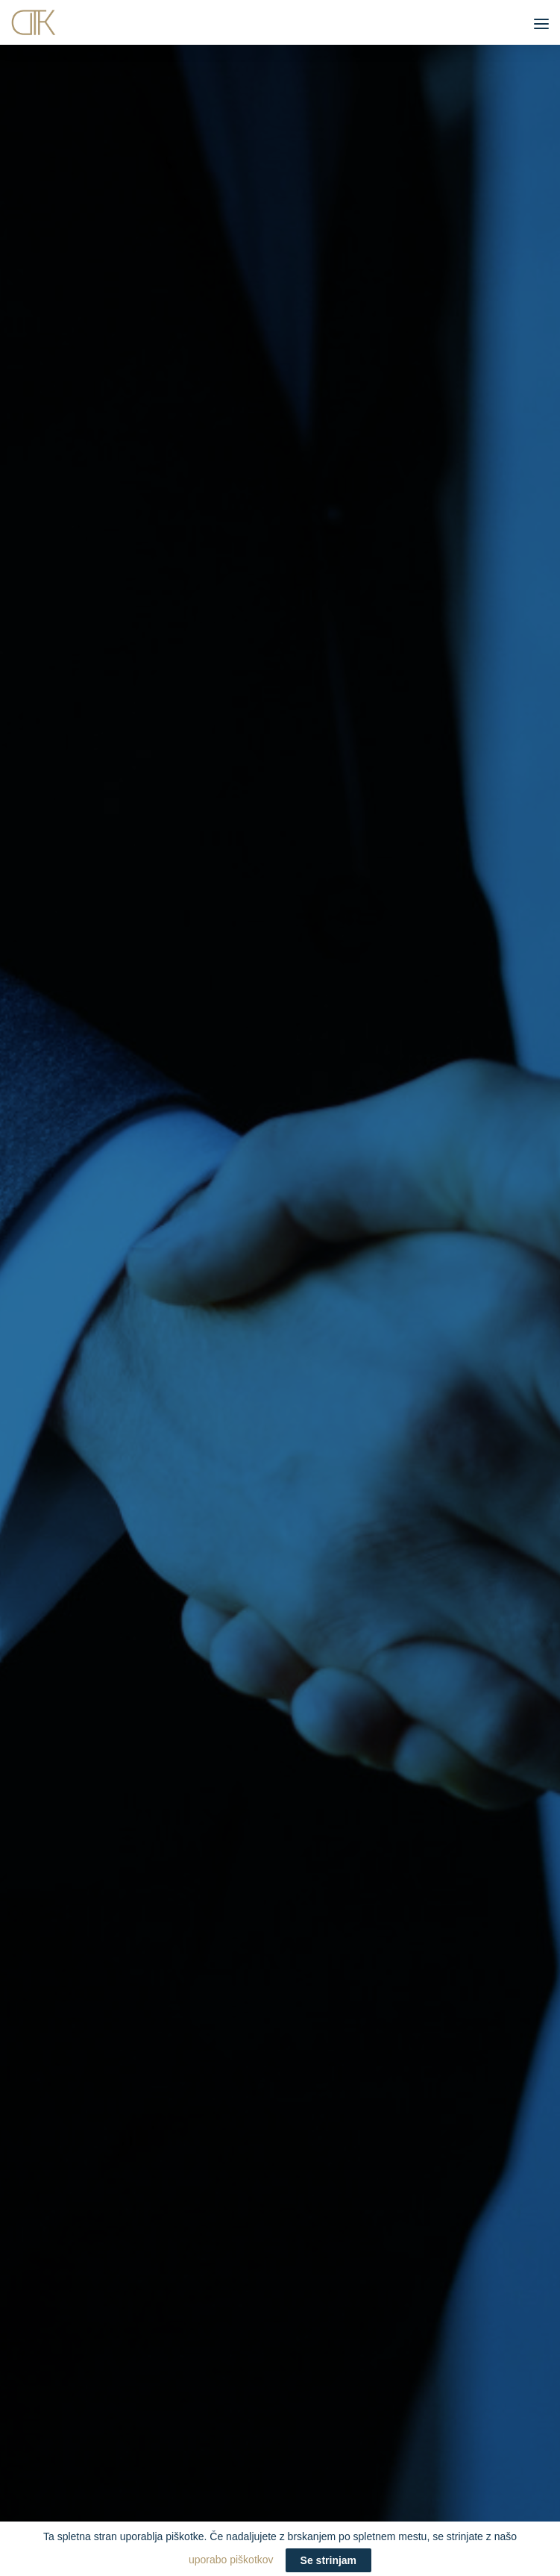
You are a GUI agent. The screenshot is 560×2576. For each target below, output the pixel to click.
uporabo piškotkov (280, 2560)
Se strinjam (328, 2560)
